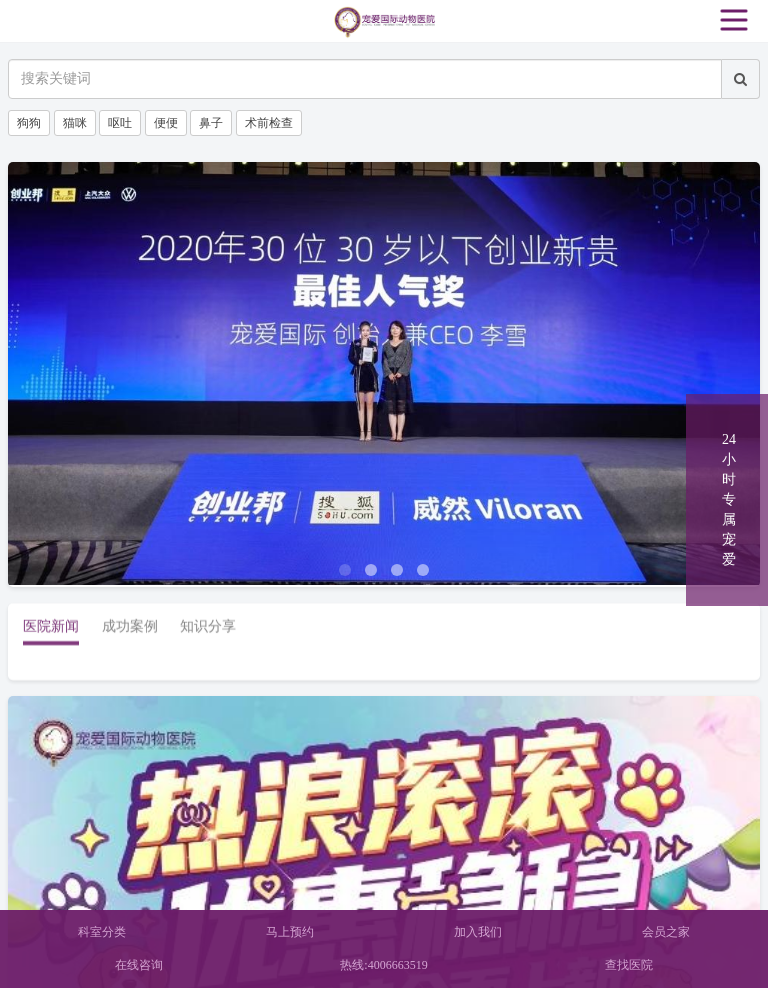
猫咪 (75, 123)
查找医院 (629, 965)
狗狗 (29, 123)
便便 (166, 123)
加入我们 (478, 932)
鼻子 (211, 123)
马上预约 (290, 932)
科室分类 (102, 932)
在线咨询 (139, 965)
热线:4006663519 (383, 965)
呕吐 (120, 123)
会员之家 (666, 932)
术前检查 (269, 123)
